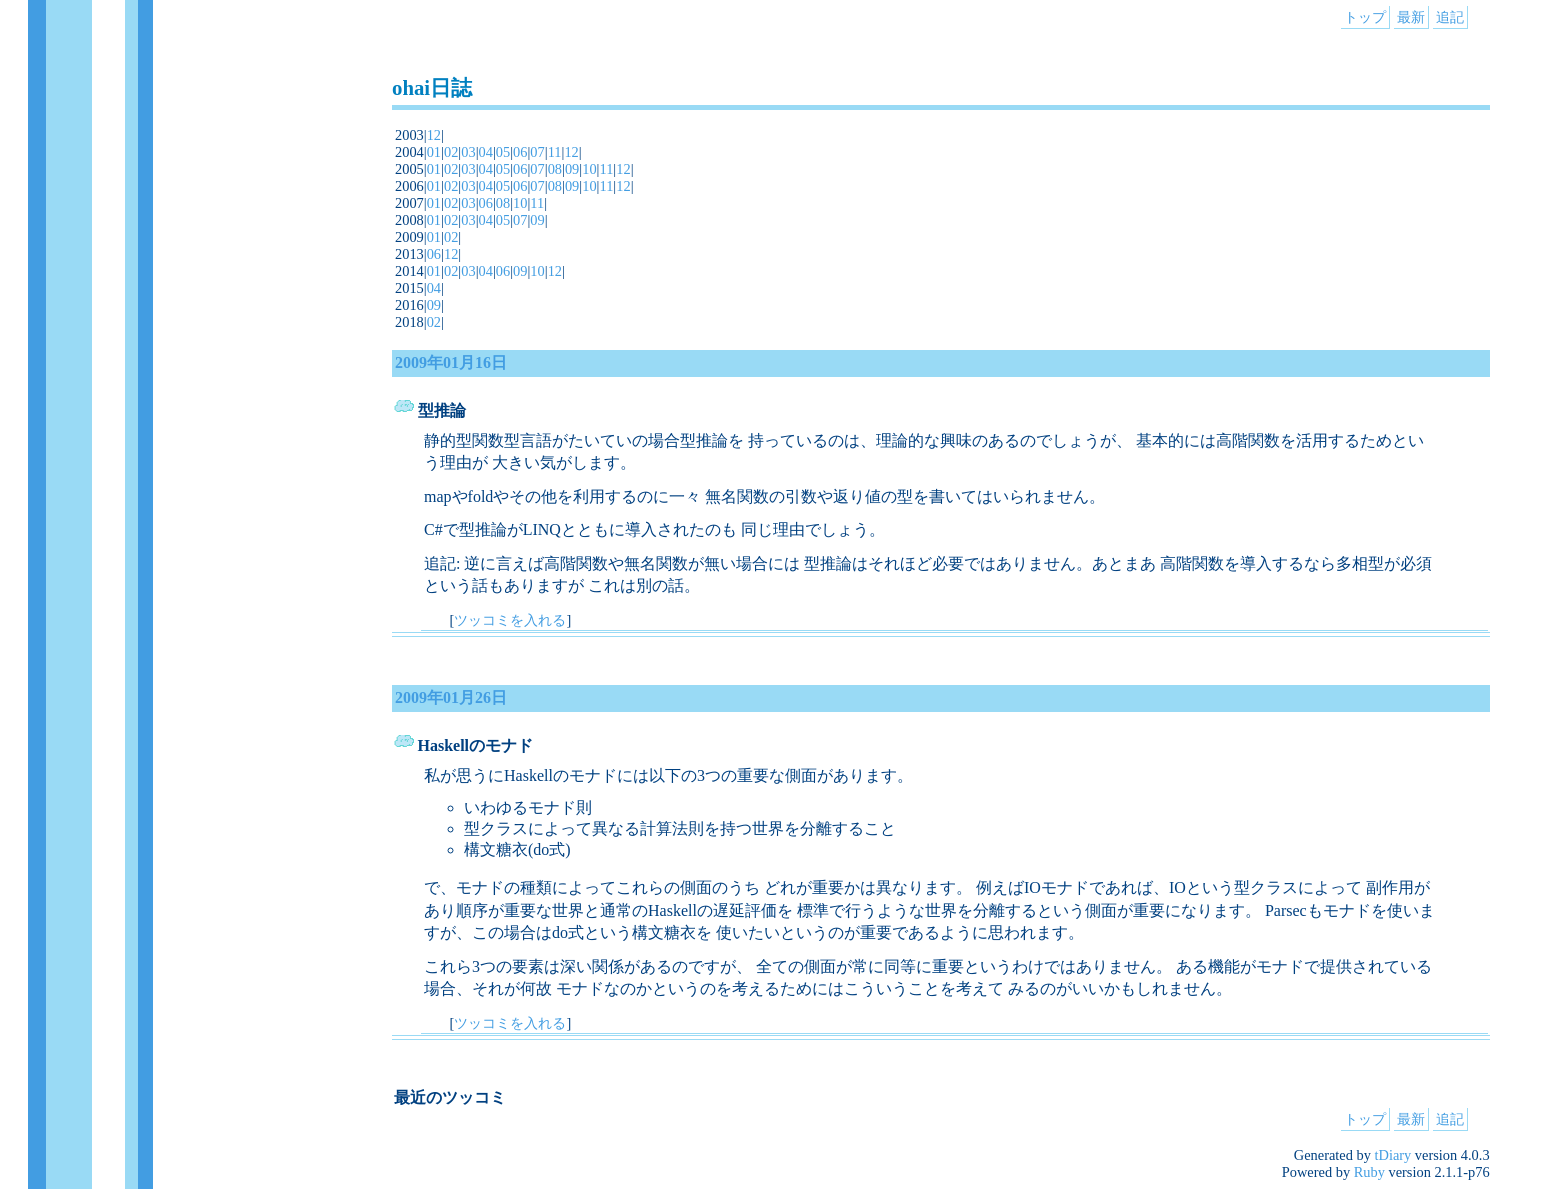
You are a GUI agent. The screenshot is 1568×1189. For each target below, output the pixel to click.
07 (537, 152)
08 (555, 169)
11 (555, 152)
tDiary (1393, 1155)
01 (434, 152)
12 (434, 135)
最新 (1411, 17)
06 (520, 152)
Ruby (1369, 1172)
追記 (1450, 17)
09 (572, 169)
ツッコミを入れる (510, 620)
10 (589, 169)
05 (503, 152)
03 (468, 152)
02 (451, 152)
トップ (1365, 17)
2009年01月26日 (451, 697)
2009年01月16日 (451, 362)
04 (486, 152)
